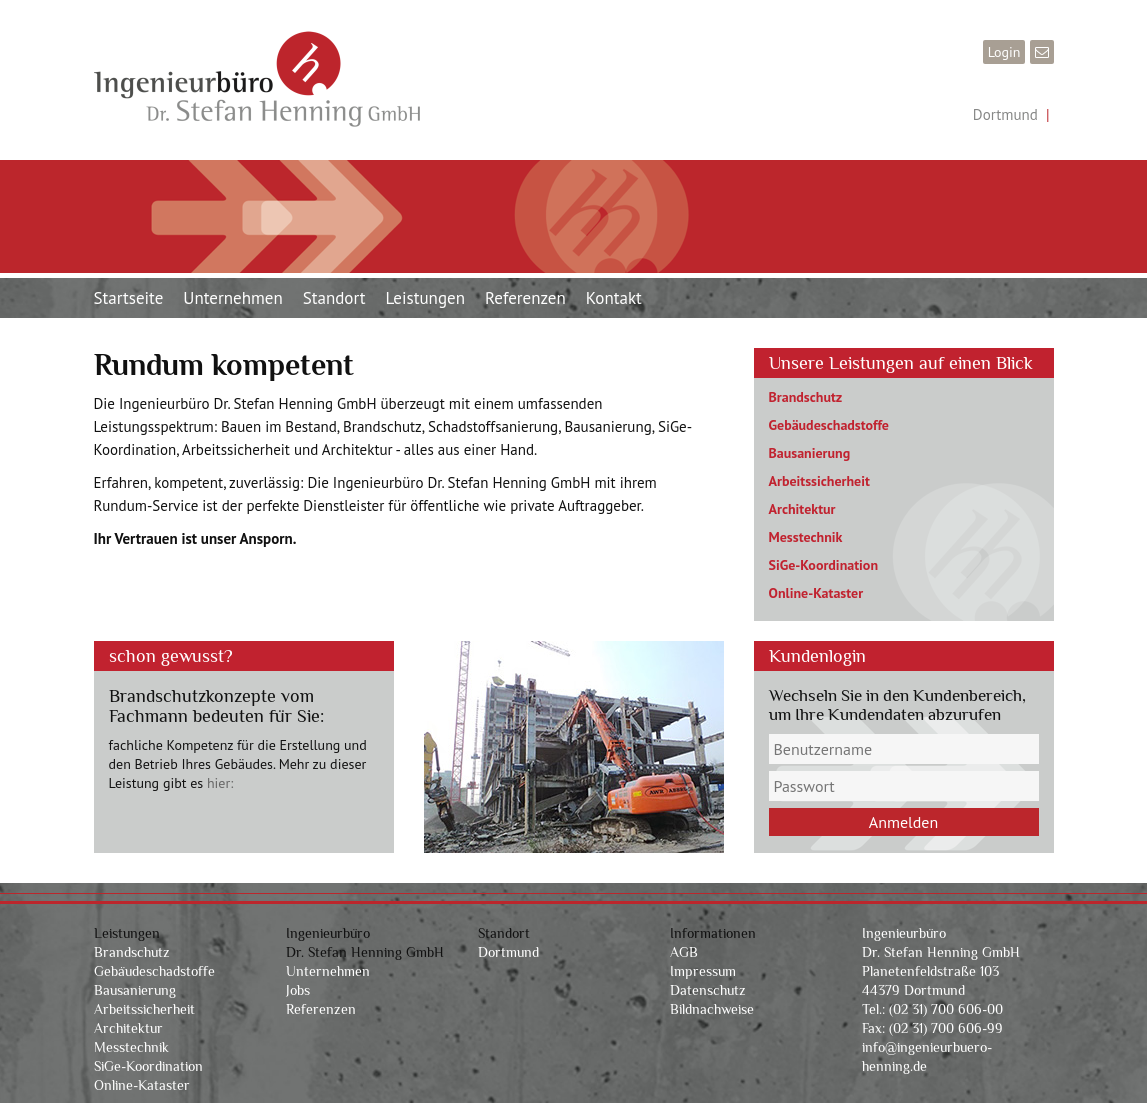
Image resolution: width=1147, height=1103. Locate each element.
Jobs (298, 990)
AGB (684, 952)
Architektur (802, 509)
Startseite (129, 298)
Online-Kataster (816, 593)
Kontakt (614, 298)
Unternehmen (232, 298)
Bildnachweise (712, 1009)
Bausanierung (810, 453)
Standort (334, 298)
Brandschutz (806, 397)
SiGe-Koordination (824, 565)
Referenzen (525, 298)
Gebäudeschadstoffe (829, 425)
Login (1004, 52)
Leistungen (425, 298)
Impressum (703, 971)
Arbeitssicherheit (819, 481)
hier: (220, 783)
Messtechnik (806, 537)
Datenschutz (708, 990)
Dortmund (1005, 114)
